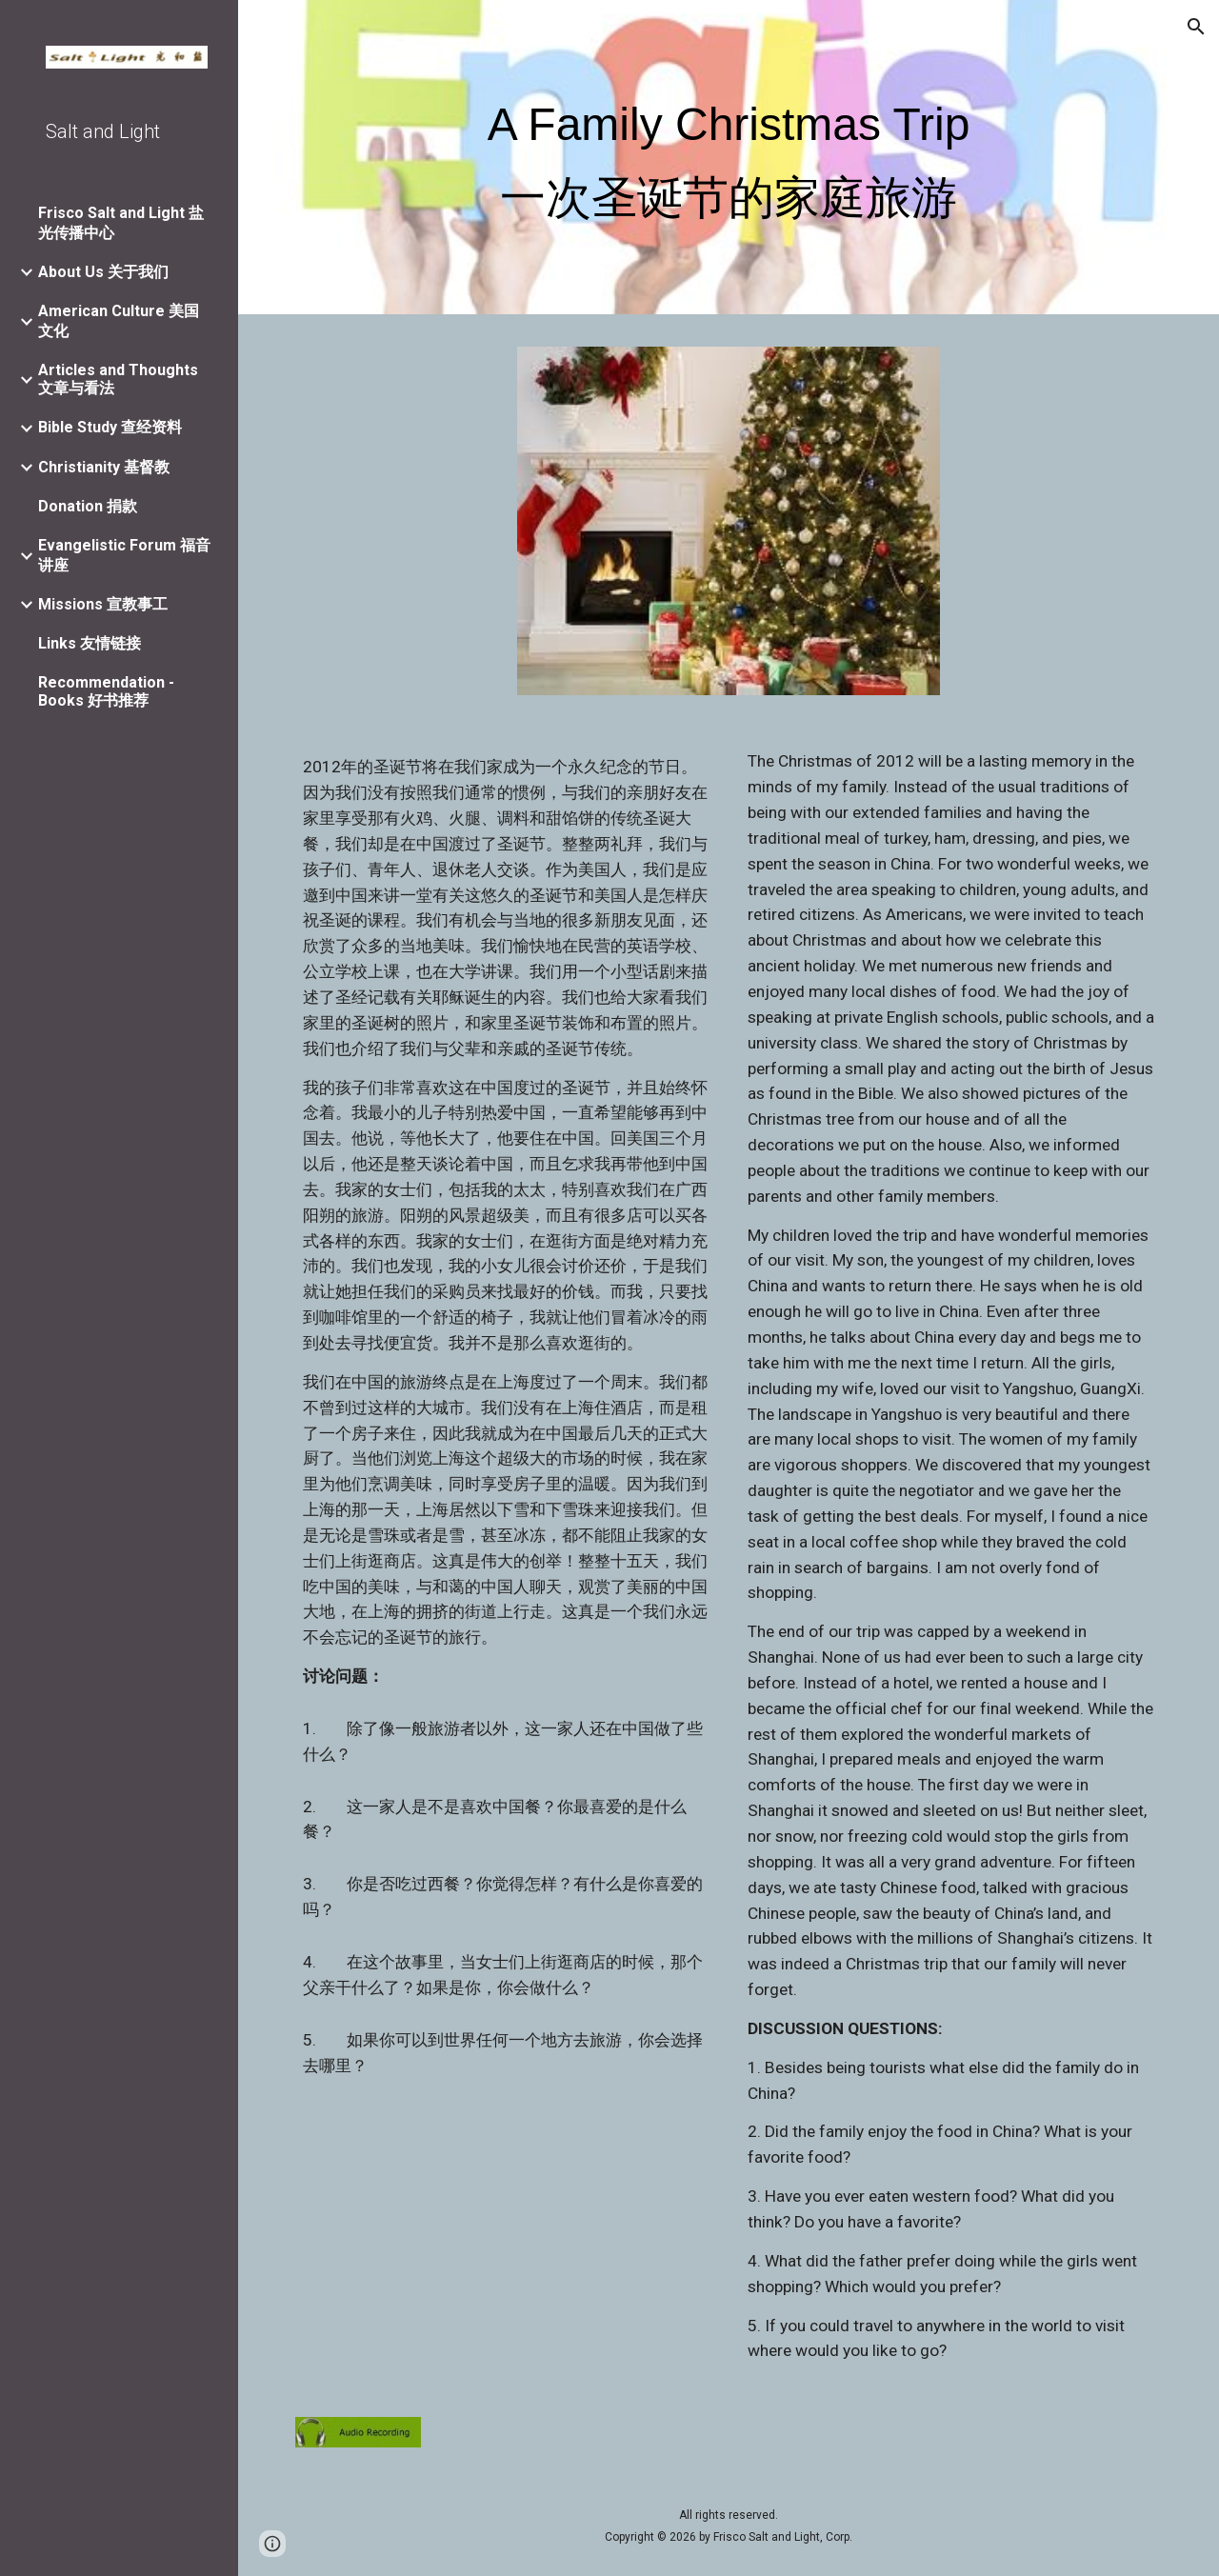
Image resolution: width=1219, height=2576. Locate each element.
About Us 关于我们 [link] (103, 272)
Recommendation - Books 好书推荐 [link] (106, 691)
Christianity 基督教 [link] (104, 467)
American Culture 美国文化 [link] (118, 321)
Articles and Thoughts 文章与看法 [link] (118, 379)
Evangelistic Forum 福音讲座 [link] (124, 555)
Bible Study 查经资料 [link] (110, 427)
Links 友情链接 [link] (89, 643)
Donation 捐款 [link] (87, 506)
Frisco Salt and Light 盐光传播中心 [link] (121, 223)
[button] (1196, 27)
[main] (729, 161)
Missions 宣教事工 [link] (103, 604)
